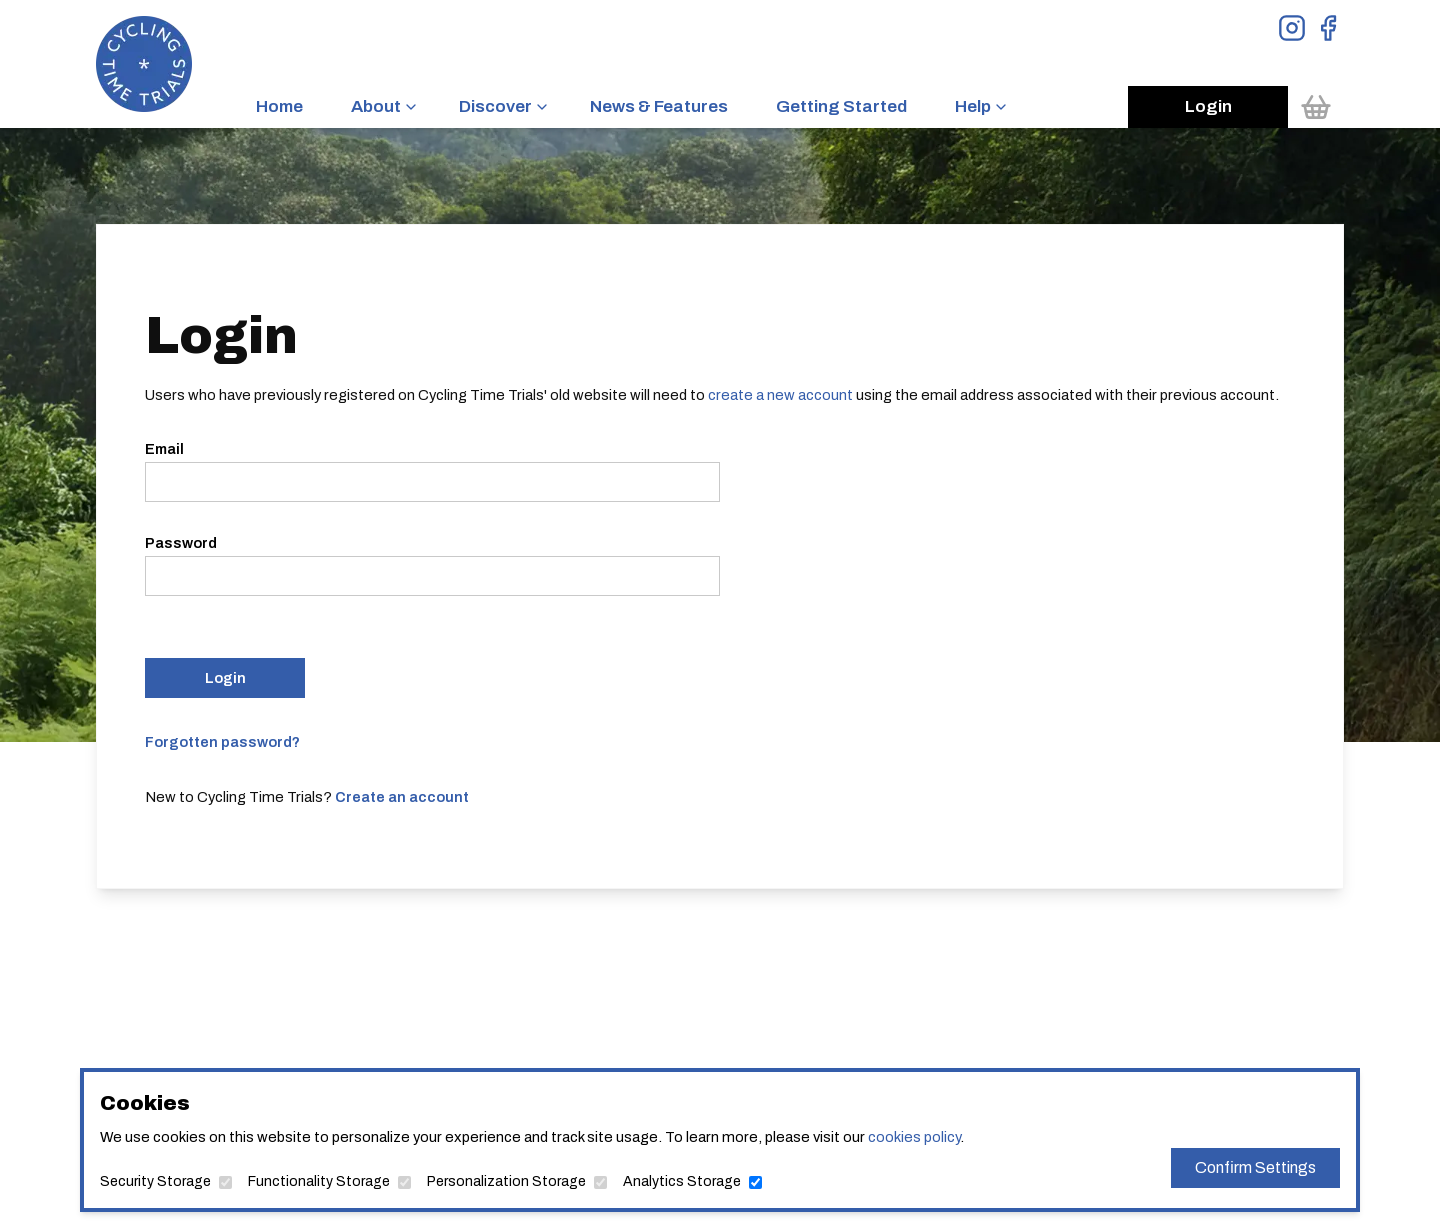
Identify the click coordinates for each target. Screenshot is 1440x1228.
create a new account (780, 395)
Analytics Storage (682, 1181)
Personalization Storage (506, 1181)
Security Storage (155, 1181)
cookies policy (914, 1137)
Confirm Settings (1255, 1167)
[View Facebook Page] (1328, 28)
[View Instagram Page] (1292, 28)
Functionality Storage (319, 1181)
